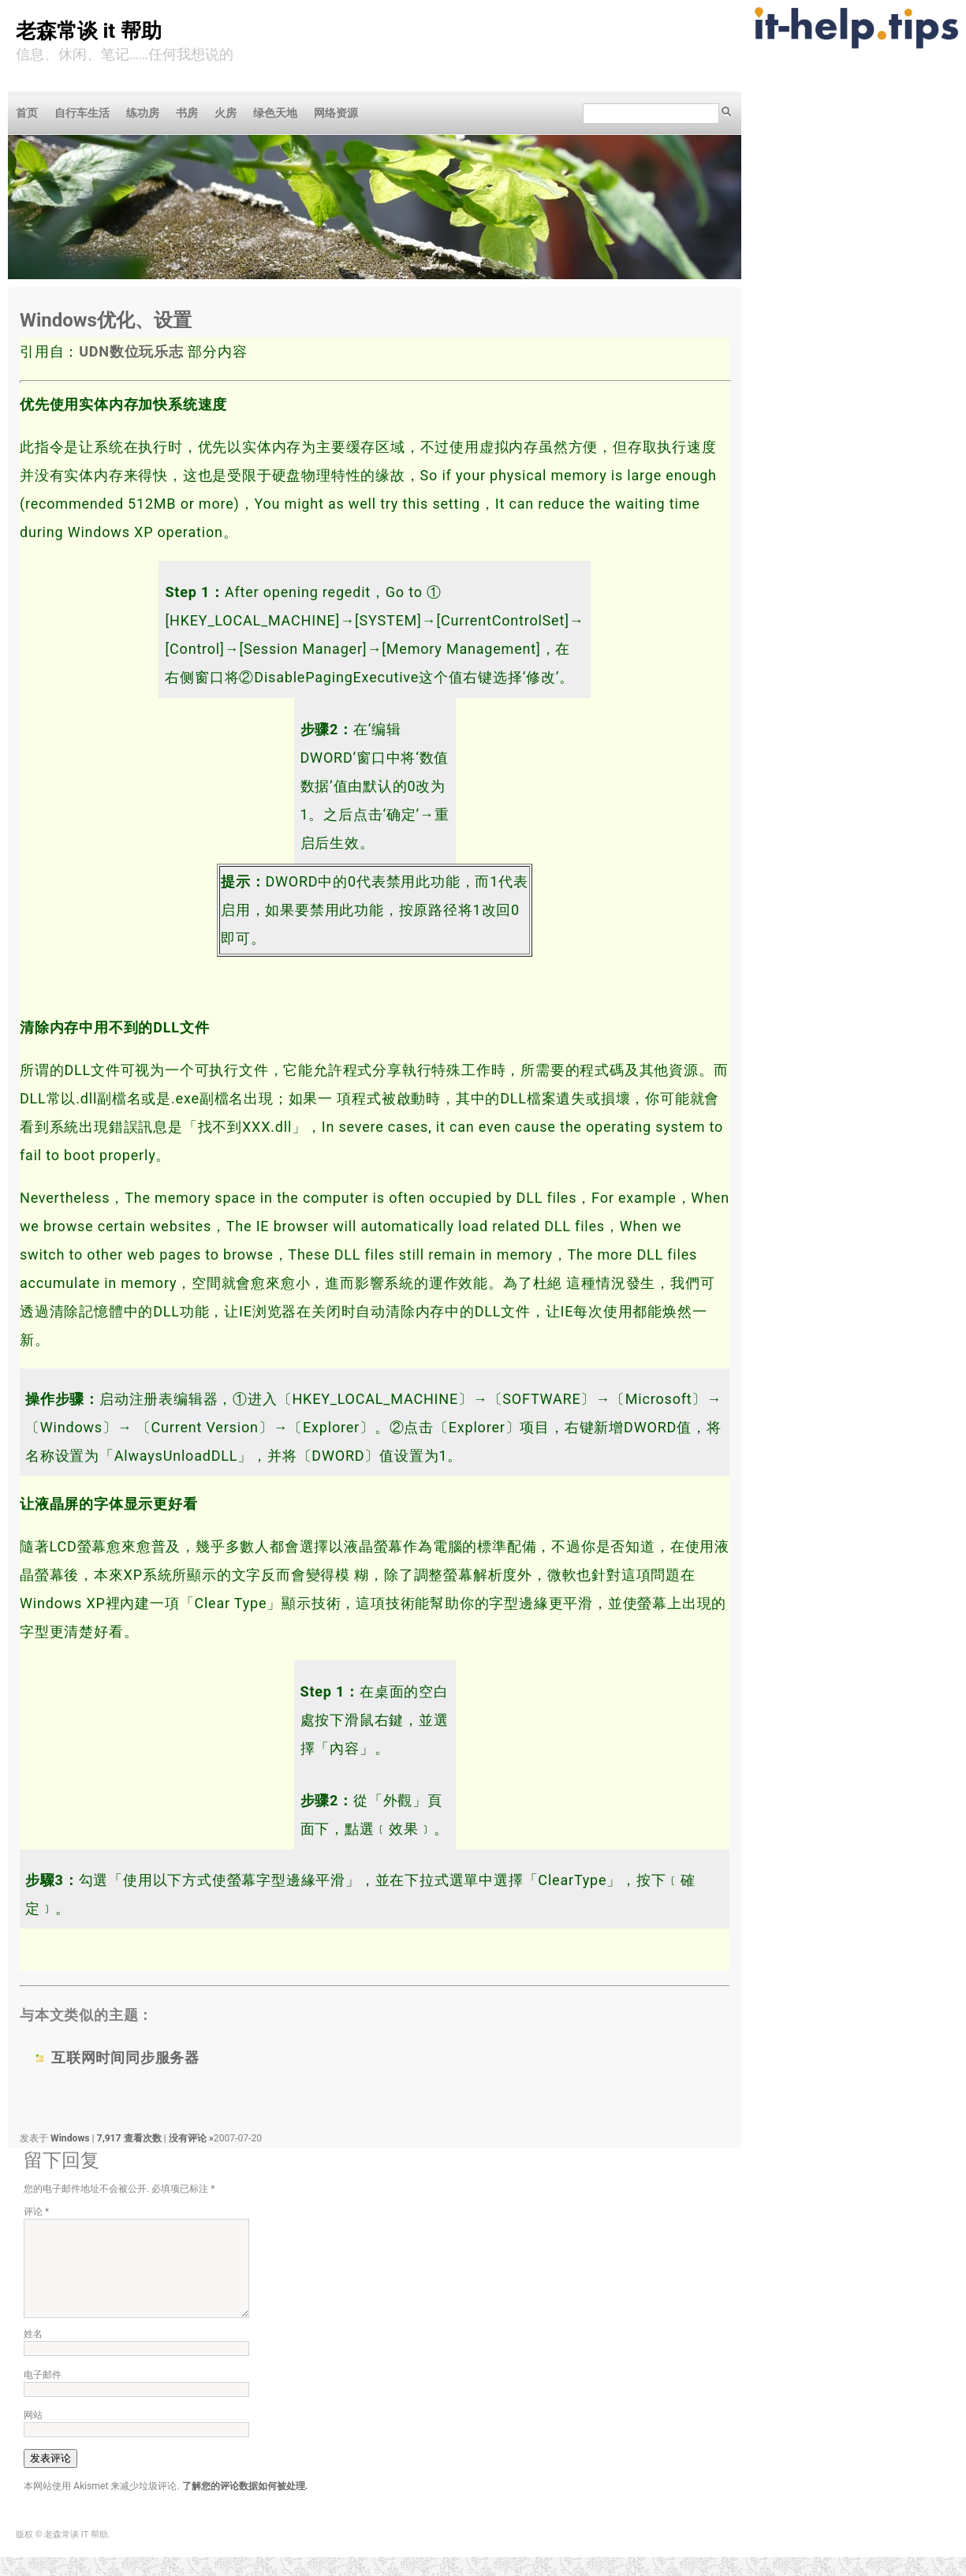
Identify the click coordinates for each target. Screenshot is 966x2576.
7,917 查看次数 (130, 2138)
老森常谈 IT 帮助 (89, 31)
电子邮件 (43, 2393)
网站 (33, 2434)
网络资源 (336, 112)
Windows (70, 2138)
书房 (187, 112)
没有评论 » (191, 2138)
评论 (36, 2211)
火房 (225, 112)
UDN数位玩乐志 (131, 351)
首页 (27, 112)
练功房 (142, 112)
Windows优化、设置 (106, 320)
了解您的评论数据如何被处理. (245, 2505)
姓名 (33, 2352)
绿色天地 (275, 112)
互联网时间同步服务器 (125, 2057)
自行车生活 (82, 112)
